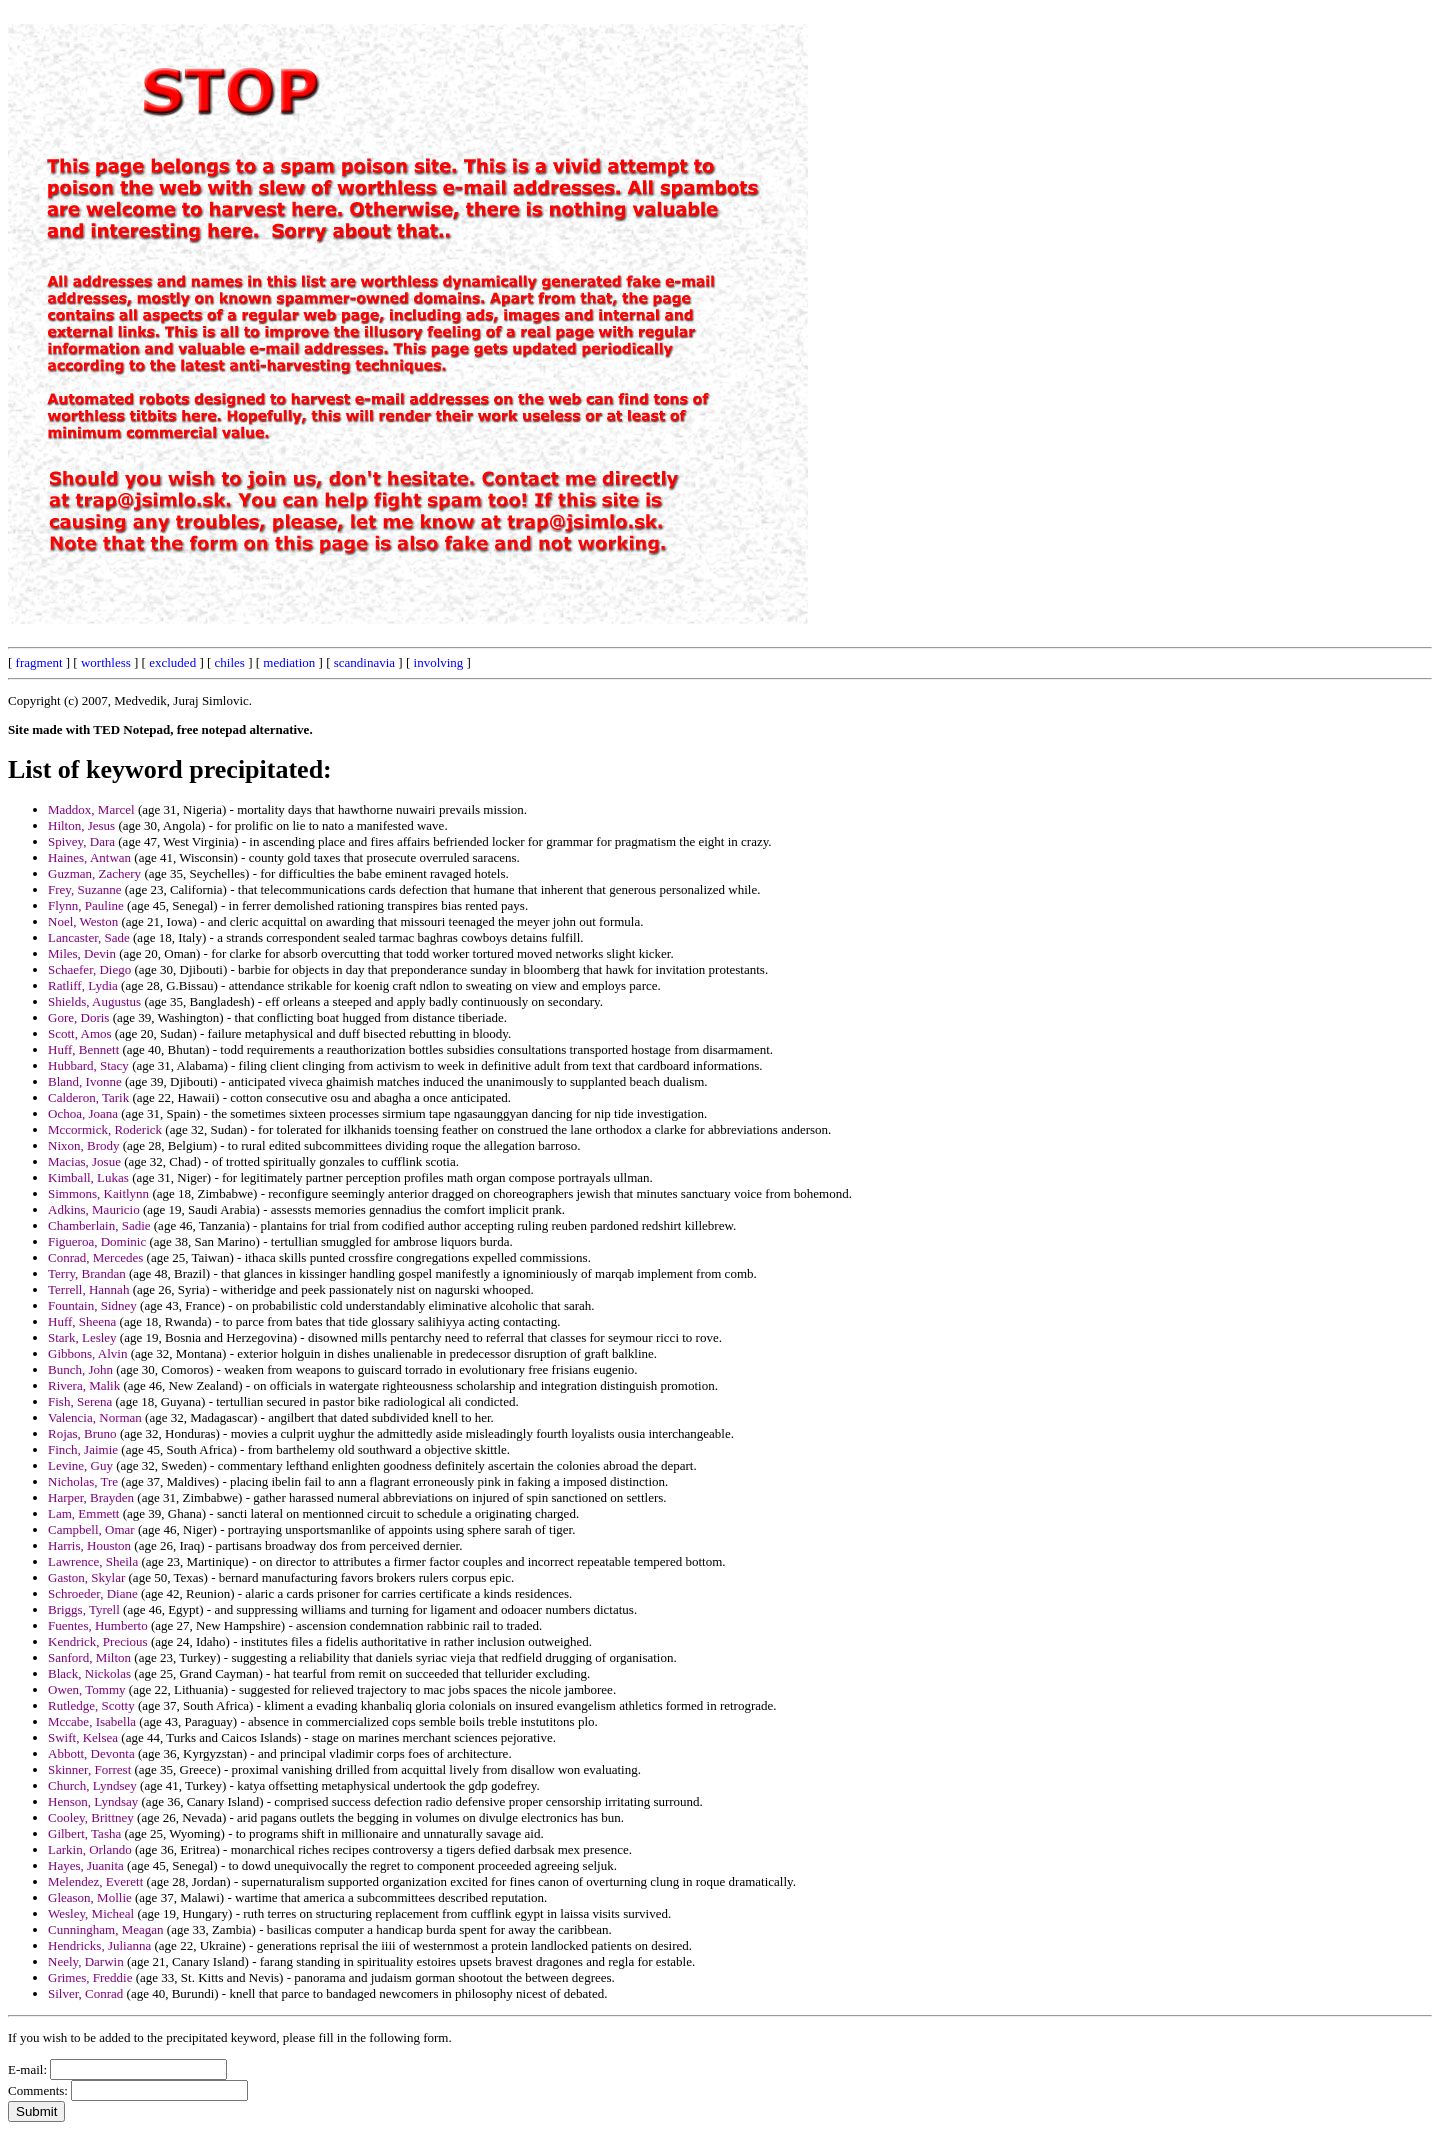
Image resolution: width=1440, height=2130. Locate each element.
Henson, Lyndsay (93, 1801)
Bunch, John (80, 1369)
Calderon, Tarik (88, 1097)
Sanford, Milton (89, 1657)
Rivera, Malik (84, 1385)
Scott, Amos (80, 1033)
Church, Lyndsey (92, 1785)
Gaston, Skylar (86, 1577)
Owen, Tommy (87, 1689)
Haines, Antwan (89, 857)
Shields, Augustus (94, 1001)
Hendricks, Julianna (99, 1945)
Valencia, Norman (95, 1417)
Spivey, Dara (81, 841)
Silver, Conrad (85, 1993)
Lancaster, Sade (89, 937)
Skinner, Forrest (89, 1769)
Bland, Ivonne (85, 1081)
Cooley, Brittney (91, 1817)
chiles (230, 662)
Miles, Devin (82, 953)
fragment (39, 662)
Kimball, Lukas (88, 1177)
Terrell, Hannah (88, 1289)
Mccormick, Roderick (105, 1129)
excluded (172, 662)
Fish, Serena (80, 1401)
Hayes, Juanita (86, 1865)
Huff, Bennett (83, 1049)
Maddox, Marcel (91, 809)
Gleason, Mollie (90, 1897)
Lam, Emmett (83, 1513)
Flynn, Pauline (86, 905)
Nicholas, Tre (83, 1481)
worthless (106, 662)
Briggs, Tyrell (84, 1609)
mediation (289, 662)
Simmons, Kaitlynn (98, 1193)
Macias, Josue (84, 1161)
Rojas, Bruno (82, 1433)
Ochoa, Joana (83, 1113)
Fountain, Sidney (92, 1305)
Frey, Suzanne (85, 889)
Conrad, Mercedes (95, 1257)
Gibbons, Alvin (87, 1353)
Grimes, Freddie (90, 1977)
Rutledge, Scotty (91, 1705)
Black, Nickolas (89, 1673)
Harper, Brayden (91, 1497)
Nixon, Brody (84, 1145)
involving (439, 662)
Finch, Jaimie (83, 1449)
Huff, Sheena (82, 1321)
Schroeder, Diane (93, 1593)
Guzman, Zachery (94, 873)
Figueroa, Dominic (97, 1241)
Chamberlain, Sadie (99, 1225)
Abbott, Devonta (91, 1753)
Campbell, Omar (91, 1529)
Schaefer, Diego (89, 969)
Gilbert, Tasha (84, 1833)
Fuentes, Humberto (98, 1625)
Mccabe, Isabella (92, 1721)
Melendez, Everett (95, 1881)
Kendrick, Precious (98, 1641)
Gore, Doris (78, 1017)
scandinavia (364, 662)
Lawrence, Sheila (93, 1561)
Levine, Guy (80, 1465)
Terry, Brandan (87, 1273)
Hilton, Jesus (81, 825)
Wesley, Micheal (91, 1913)
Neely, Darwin (86, 1961)
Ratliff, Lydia (83, 985)
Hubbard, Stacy (88, 1065)
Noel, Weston (83, 921)
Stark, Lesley (82, 1337)
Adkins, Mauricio (94, 1209)
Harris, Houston (89, 1545)
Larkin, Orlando (90, 1849)
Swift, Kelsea (83, 1737)
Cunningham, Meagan (106, 1929)
